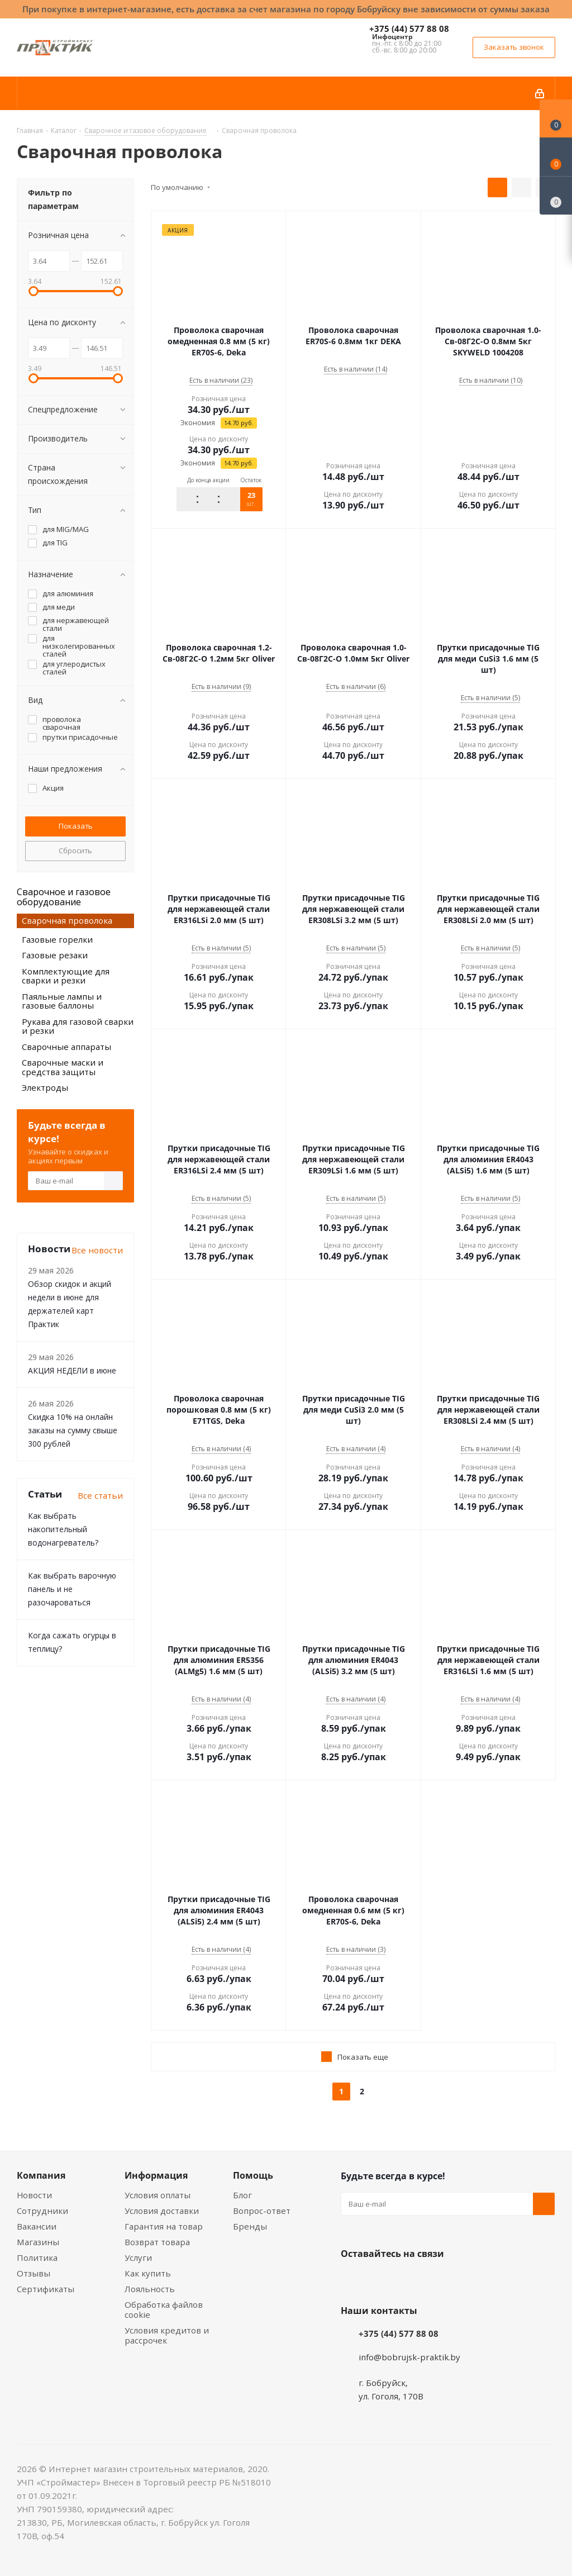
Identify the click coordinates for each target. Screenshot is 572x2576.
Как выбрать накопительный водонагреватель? (63, 1529)
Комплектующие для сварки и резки (65, 976)
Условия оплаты (157, 2194)
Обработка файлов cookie (164, 2309)
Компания (41, 2175)
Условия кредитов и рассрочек (167, 2335)
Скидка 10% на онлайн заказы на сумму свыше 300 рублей (72, 1430)
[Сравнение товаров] (556, 196)
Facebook (380, 2280)
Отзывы (33, 2273)
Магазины (38, 2241)
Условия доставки (162, 2210)
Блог (242, 2194)
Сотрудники (42, 2210)
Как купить (148, 2273)
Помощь (253, 2175)
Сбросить (75, 850)
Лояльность (150, 2288)
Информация (156, 2175)
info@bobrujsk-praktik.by (409, 2357)
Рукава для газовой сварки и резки (78, 1026)
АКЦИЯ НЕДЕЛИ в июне (72, 1370)
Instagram (408, 2280)
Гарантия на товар (164, 2226)
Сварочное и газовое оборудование (64, 897)
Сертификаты (45, 2288)
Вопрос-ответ (261, 2210)
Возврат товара (157, 2241)
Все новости (97, 1250)
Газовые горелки (57, 939)
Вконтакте (352, 2280)
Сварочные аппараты (66, 1046)
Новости (34, 2194)
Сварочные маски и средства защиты (62, 1067)
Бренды (250, 2226)
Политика (37, 2257)
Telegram (436, 2280)
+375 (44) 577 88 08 (409, 28)
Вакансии (36, 2226)
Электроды (45, 1087)
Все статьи (100, 1495)
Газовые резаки (55, 955)
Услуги (138, 2257)
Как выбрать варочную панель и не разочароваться (72, 1589)
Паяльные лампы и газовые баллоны (62, 1001)
